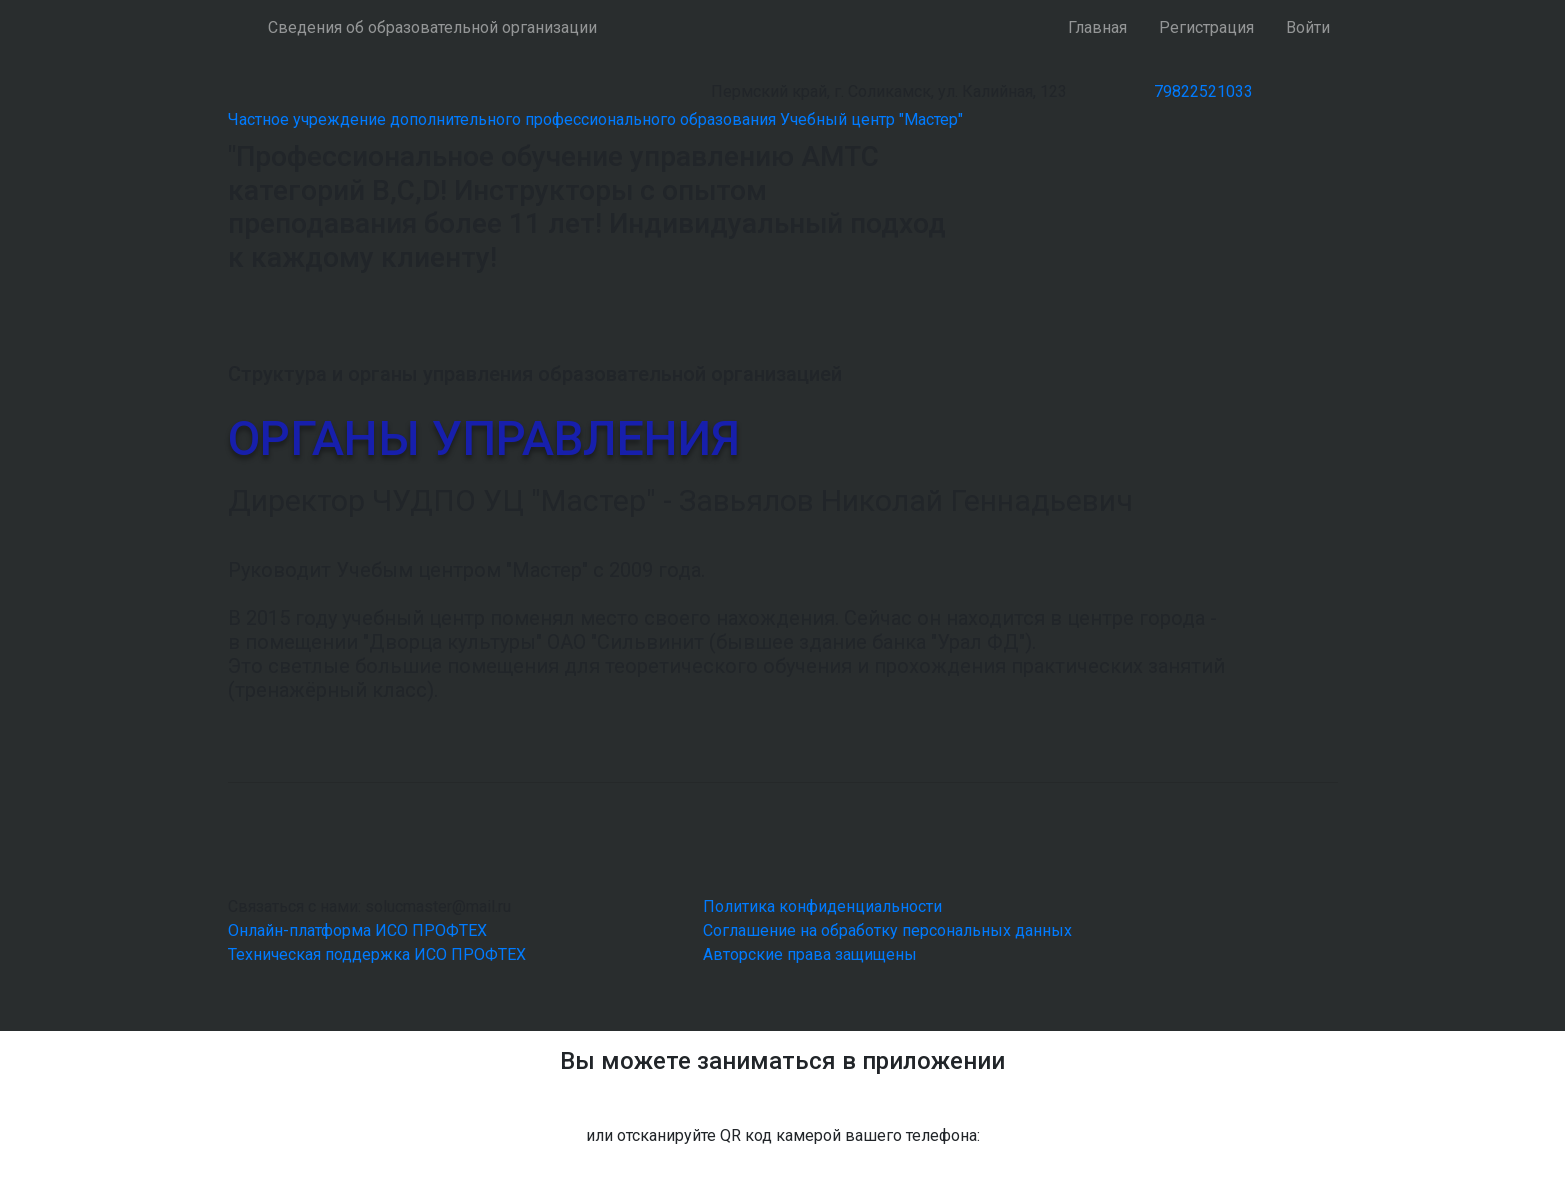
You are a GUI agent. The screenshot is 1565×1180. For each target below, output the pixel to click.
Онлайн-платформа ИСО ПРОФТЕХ (357, 930)
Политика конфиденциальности (822, 906)
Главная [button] (1097, 27)
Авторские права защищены (810, 954)
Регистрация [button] (1206, 27)
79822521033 (1203, 91)
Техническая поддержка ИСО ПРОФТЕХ (377, 954)
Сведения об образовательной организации (432, 27)
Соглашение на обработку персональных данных (887, 930)
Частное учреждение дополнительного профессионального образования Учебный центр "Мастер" (595, 119)
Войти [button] (1308, 27)
